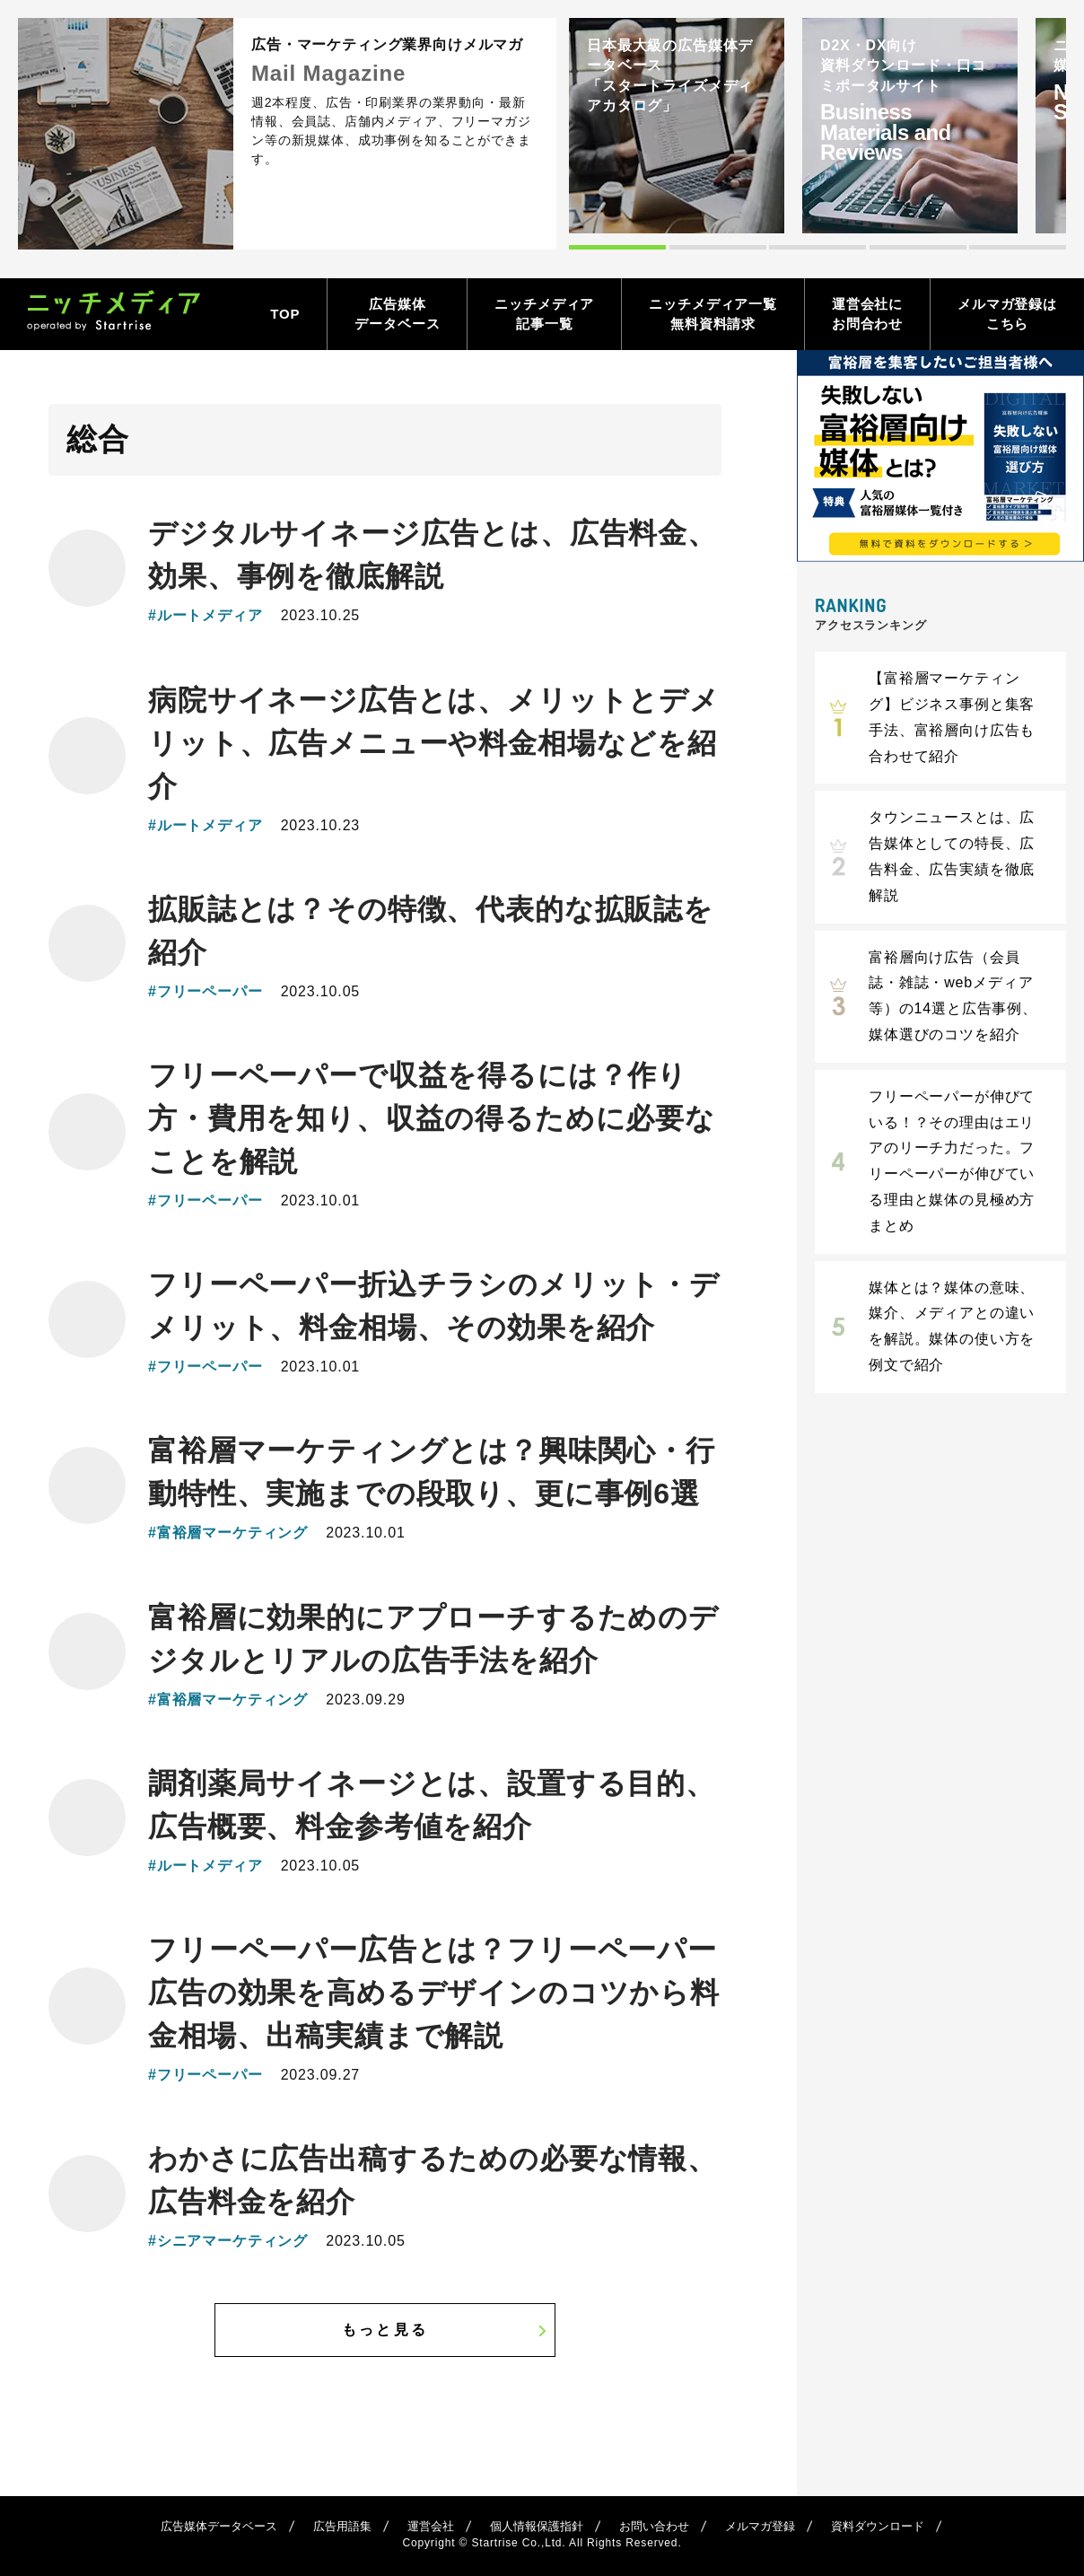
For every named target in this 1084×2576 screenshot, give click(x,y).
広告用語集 (342, 2526)
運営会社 (430, 2526)
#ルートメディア (205, 615)
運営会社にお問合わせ (867, 314)
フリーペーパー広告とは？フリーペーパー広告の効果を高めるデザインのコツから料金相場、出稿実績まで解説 (434, 1992)
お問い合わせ (654, 2526)
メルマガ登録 (760, 2526)
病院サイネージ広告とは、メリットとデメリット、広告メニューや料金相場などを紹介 (434, 743)
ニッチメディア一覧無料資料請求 (713, 314)
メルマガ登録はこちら (1007, 314)
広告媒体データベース (397, 314)
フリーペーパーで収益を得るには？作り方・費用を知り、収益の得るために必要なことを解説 (431, 1118)
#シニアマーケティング (228, 2240)
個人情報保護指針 (536, 2526)
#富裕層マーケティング (228, 1532)
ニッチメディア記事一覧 (544, 314)
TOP (285, 313)
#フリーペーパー (205, 991)
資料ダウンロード (877, 2526)
